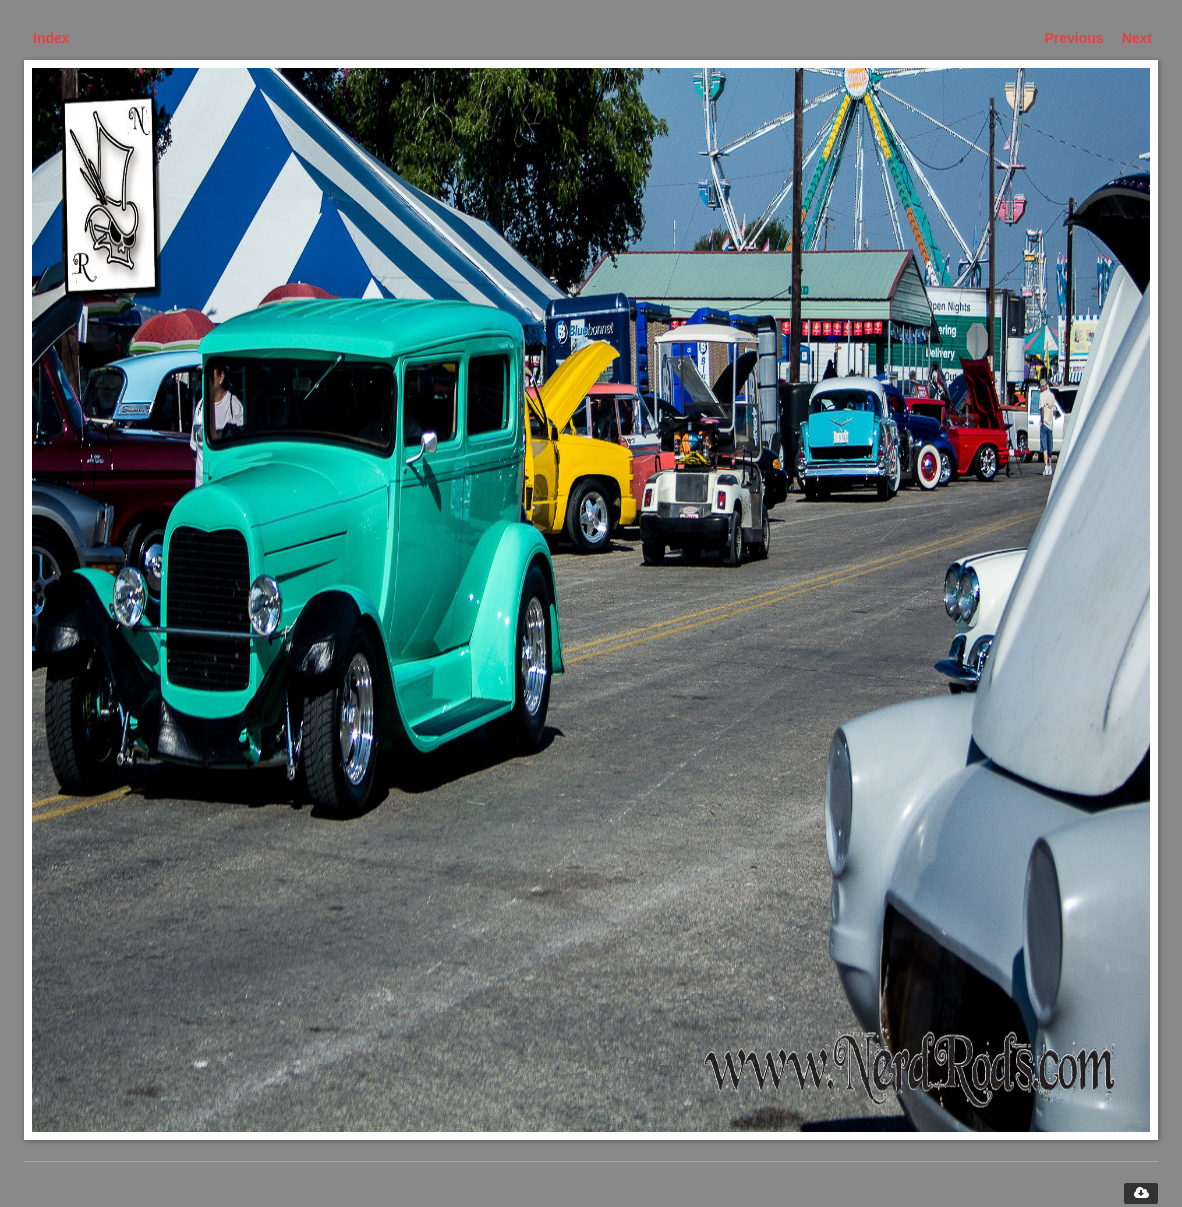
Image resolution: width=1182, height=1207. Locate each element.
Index (51, 38)
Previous (1074, 38)
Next (1137, 38)
